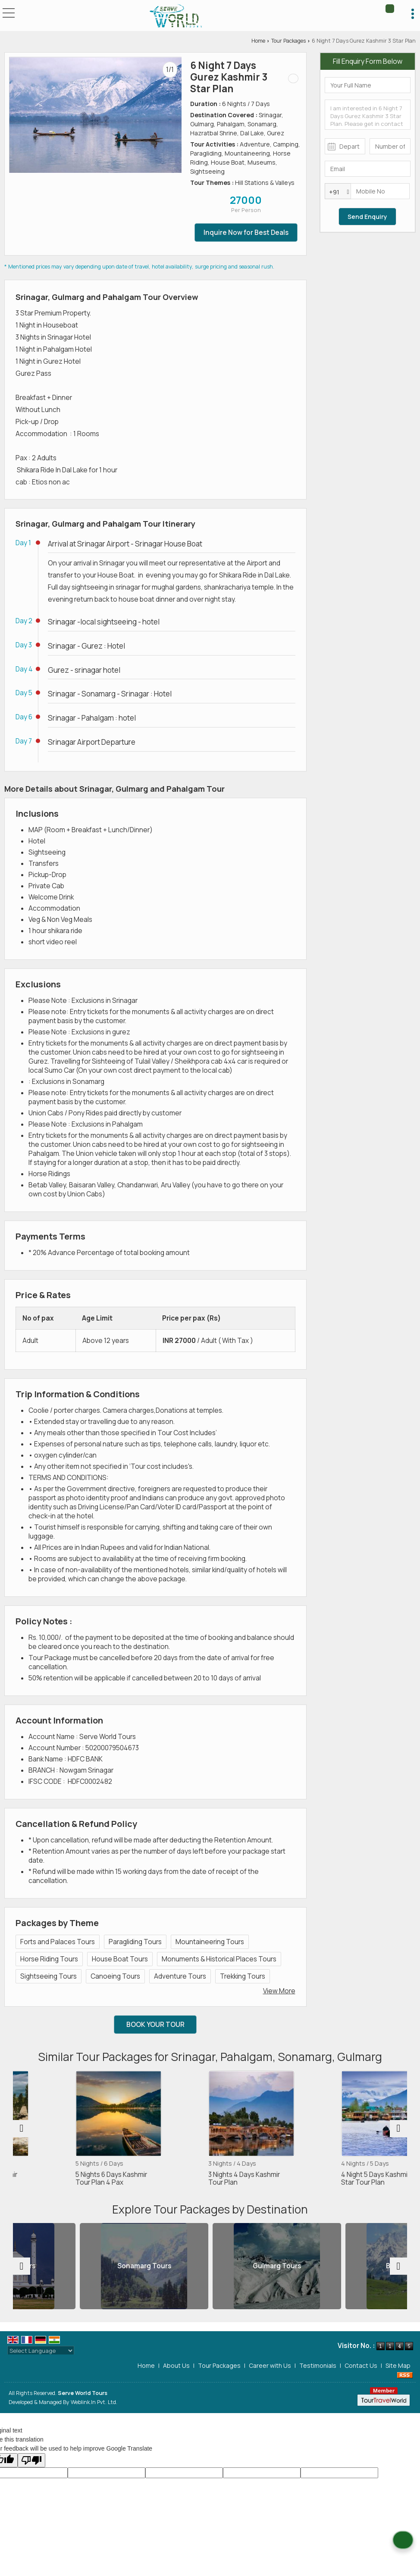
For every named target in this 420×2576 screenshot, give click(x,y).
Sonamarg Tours (210, 2266)
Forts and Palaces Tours (57, 1941)
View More (279, 1990)
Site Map (398, 2365)
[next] (398, 2128)
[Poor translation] (31, 2460)
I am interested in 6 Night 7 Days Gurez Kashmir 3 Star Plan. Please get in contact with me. (368, 115)
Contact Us (361, 2365)
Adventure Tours (180, 1976)
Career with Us (270, 2365)
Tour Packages (288, 40)
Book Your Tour (155, 2024)
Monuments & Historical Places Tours (219, 1959)
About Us (176, 2365)
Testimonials (317, 2365)
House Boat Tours (120, 1959)
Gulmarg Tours (343, 2266)
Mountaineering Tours (210, 1941)
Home (258, 40)
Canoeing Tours (115, 1976)
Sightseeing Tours (48, 1976)
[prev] (21, 2128)
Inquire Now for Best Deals (246, 232)
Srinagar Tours (77, 2266)
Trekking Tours (242, 1976)
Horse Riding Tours (49, 1959)
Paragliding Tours (135, 1941)
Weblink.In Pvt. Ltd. (94, 2402)
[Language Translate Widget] (40, 2350)
